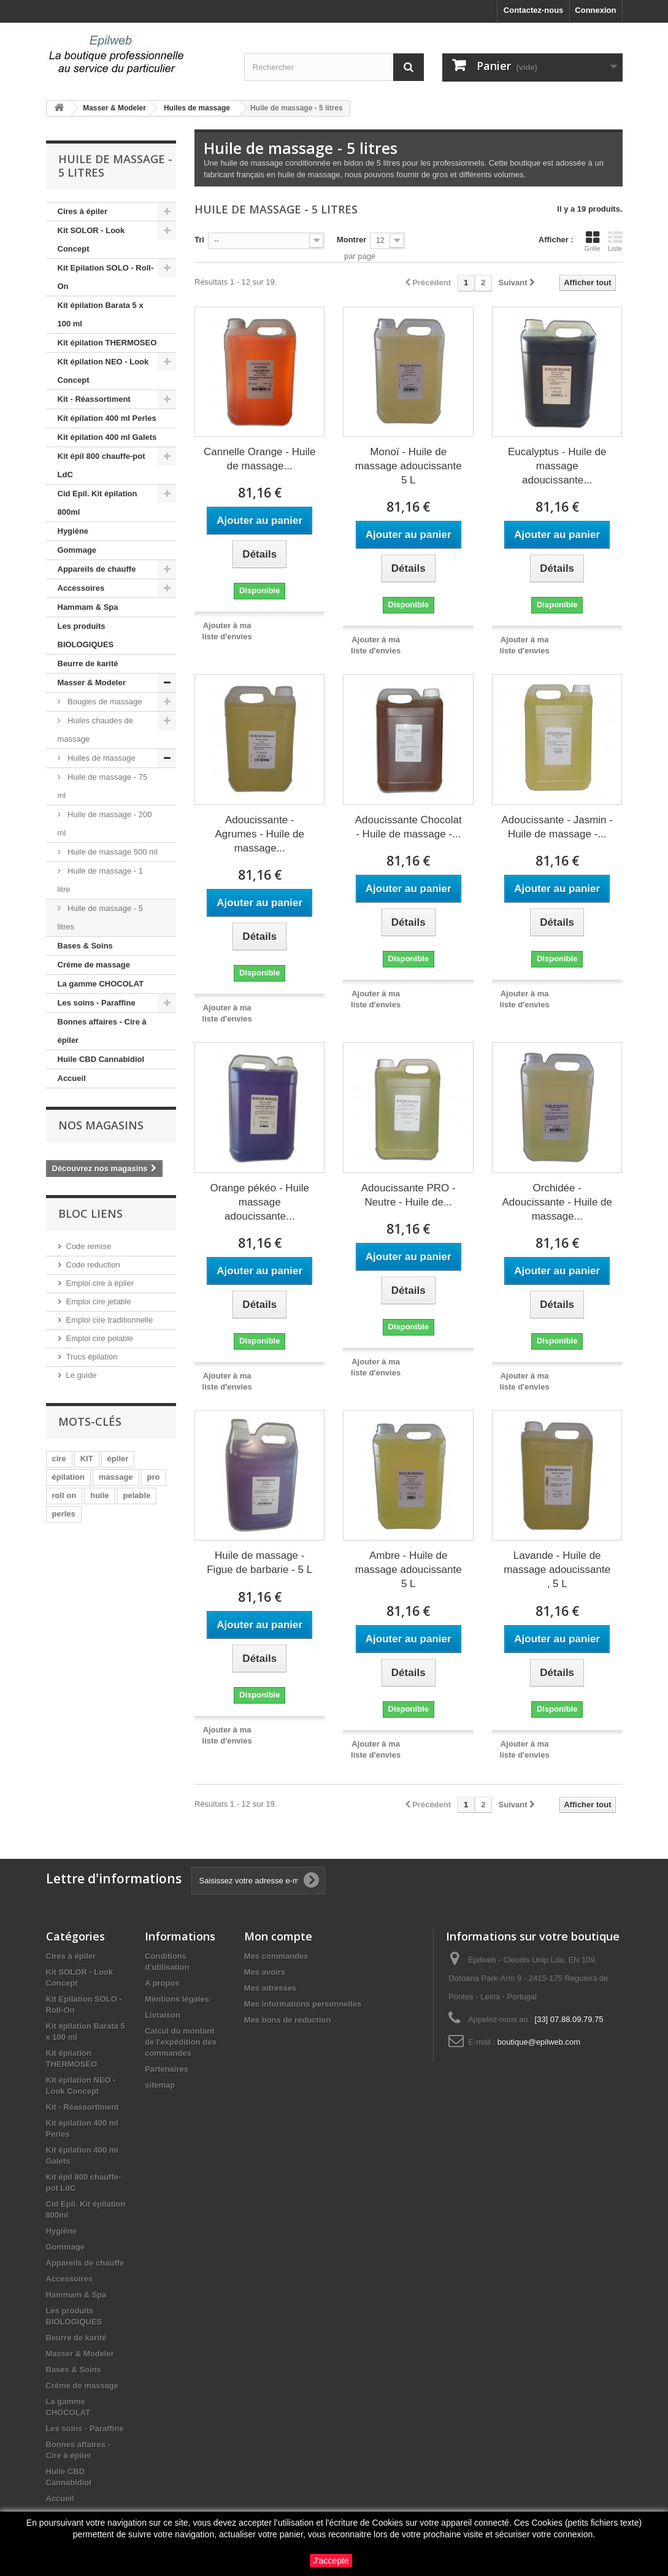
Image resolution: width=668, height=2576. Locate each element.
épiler (118, 1458)
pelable (137, 1495)
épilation (68, 1477)
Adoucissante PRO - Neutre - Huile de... (408, 1195)
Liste (615, 241)
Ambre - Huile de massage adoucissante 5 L (408, 1570)
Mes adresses (270, 1988)
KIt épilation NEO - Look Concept (103, 371)
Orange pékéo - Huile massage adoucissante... (259, 1202)
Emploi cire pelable (100, 1338)
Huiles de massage (101, 758)
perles (63, 1513)
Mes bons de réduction (287, 2019)
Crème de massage (94, 964)
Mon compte (278, 1936)
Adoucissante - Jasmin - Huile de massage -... (557, 827)
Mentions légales (177, 1999)
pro (153, 1477)
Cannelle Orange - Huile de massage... (259, 459)
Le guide (81, 1375)
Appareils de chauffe (97, 569)
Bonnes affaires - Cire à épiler (102, 1031)
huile (99, 1495)
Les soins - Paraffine (97, 1002)
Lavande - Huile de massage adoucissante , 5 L (557, 1570)
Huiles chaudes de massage (96, 730)
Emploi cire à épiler (100, 1283)
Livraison (162, 2015)
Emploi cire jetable (98, 1301)
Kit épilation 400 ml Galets (107, 437)
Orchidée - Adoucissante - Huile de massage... (557, 1202)
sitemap (160, 2085)
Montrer (351, 239)
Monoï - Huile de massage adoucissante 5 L (408, 466)
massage (116, 1477)
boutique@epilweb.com (538, 2042)
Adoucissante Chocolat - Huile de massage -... (408, 827)
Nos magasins (101, 1125)
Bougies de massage (104, 701)
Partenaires (166, 2069)
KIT (86, 1458)
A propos (162, 1983)
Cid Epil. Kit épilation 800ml (97, 503)
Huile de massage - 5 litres (100, 917)
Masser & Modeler (92, 682)
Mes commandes (276, 1956)
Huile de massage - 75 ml (103, 786)
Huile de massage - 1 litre (100, 880)
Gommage (77, 550)
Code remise (89, 1246)
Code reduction (93, 1264)
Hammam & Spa (88, 607)
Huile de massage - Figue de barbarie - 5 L (259, 1562)
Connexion (595, 10)
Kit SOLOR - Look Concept (91, 239)
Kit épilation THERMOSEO (107, 342)
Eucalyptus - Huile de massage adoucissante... (557, 466)
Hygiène (73, 531)
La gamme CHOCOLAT (101, 983)
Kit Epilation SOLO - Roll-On (106, 277)
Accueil (72, 1078)
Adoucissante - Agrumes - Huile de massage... (259, 834)
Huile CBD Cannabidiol (101, 1059)
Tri (199, 239)
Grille (593, 241)
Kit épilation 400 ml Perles (107, 418)
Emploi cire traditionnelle (109, 1320)
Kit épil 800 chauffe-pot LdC (101, 465)
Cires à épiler (83, 211)
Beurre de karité (88, 663)
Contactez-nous (534, 10)
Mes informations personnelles (302, 2004)
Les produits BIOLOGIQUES (86, 635)
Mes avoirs (264, 1972)
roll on (64, 1495)
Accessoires (81, 588)
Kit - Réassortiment (94, 399)
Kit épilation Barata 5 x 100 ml (101, 314)
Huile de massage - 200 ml (105, 823)
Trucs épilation (92, 1356)
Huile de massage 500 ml (112, 851)
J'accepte (331, 2561)
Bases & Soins (85, 945)
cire (59, 1458)
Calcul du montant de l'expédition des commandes (181, 2042)
